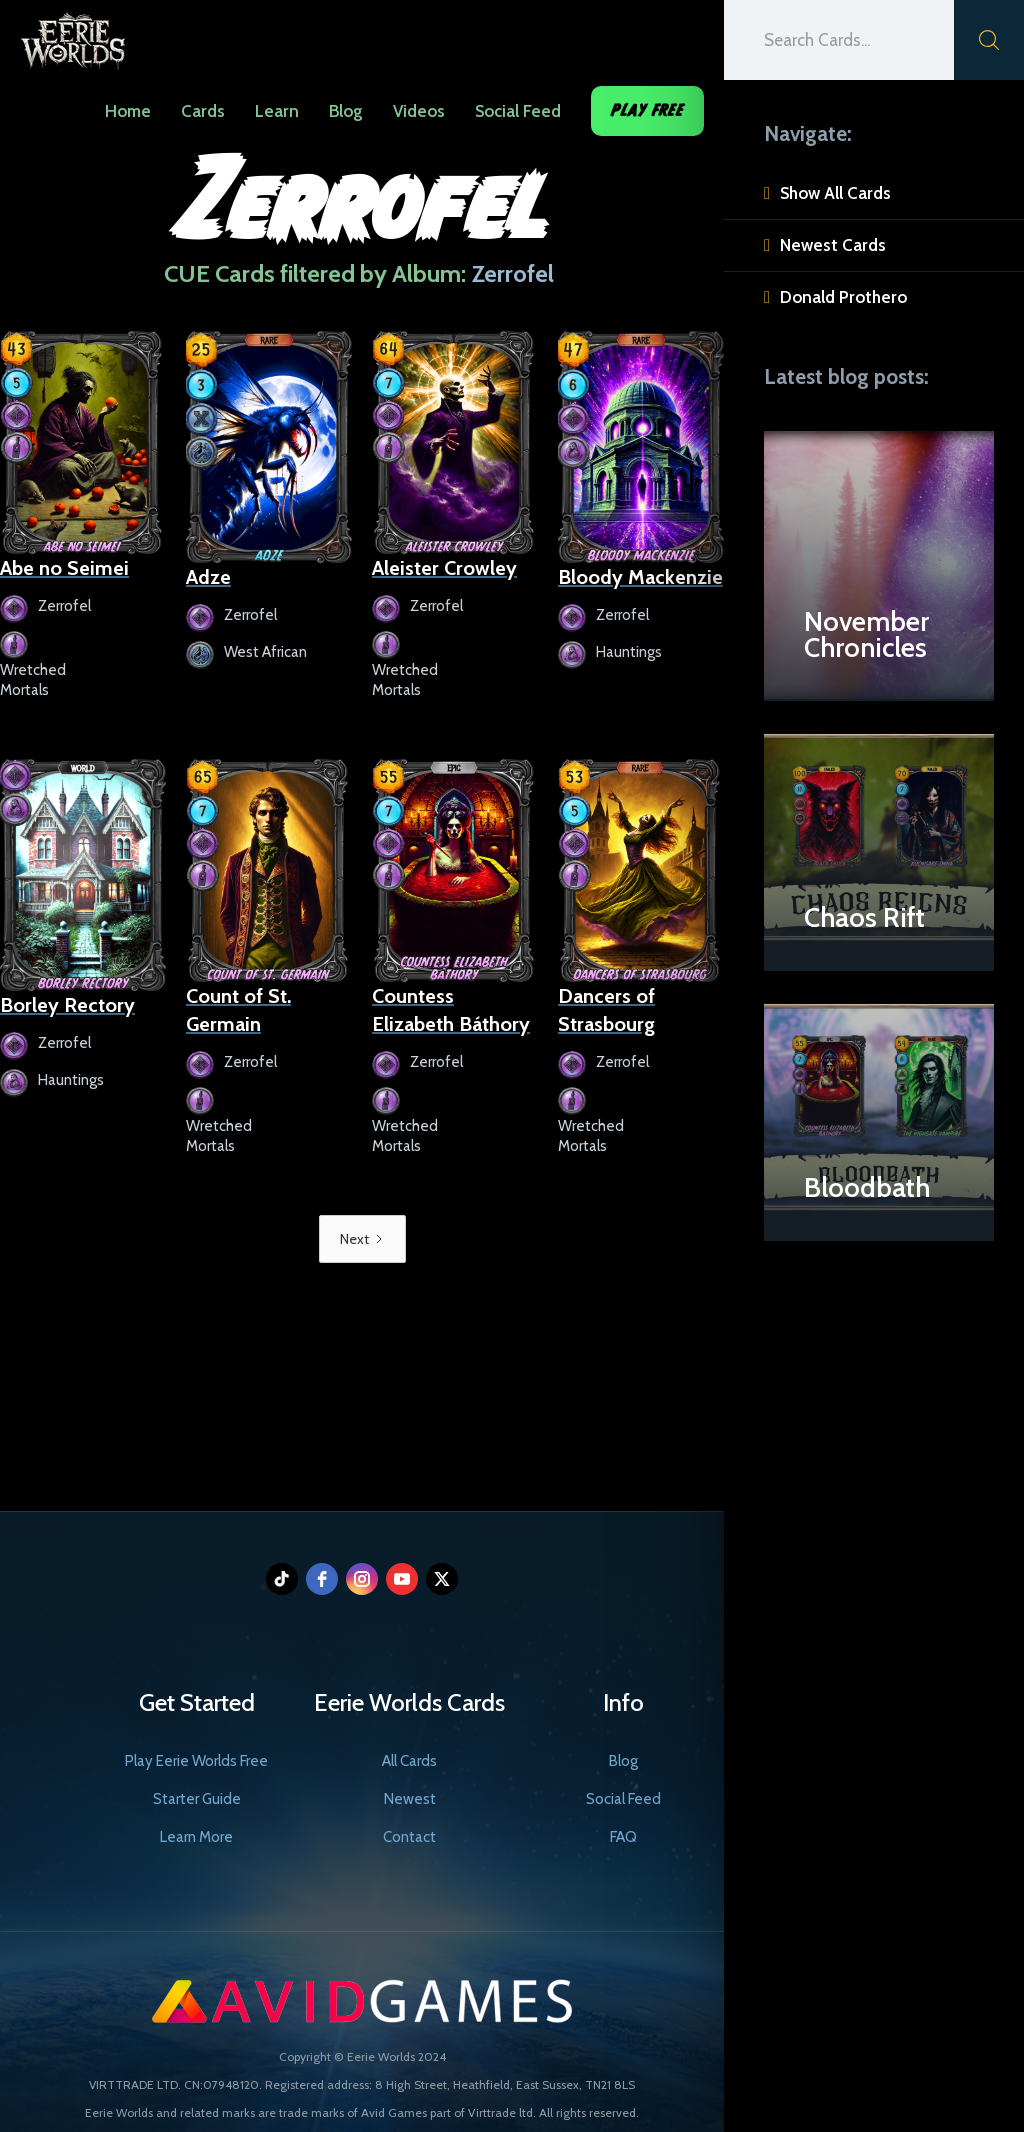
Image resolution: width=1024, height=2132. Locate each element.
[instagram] (362, 1579)
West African (265, 652)
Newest (410, 1799)
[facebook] (322, 1579)
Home (128, 111)
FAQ (623, 1837)
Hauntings (629, 652)
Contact (409, 1837)
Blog (346, 111)
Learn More (196, 1837)
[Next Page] (362, 1239)
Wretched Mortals (33, 680)
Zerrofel (64, 606)
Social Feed (518, 111)
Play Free (647, 110)
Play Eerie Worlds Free (196, 1761)
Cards (203, 111)
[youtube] (402, 1579)
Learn (277, 111)
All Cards (409, 1761)
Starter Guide (197, 1799)
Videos (419, 111)
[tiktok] (282, 1579)
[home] (72, 35)
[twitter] (442, 1579)
